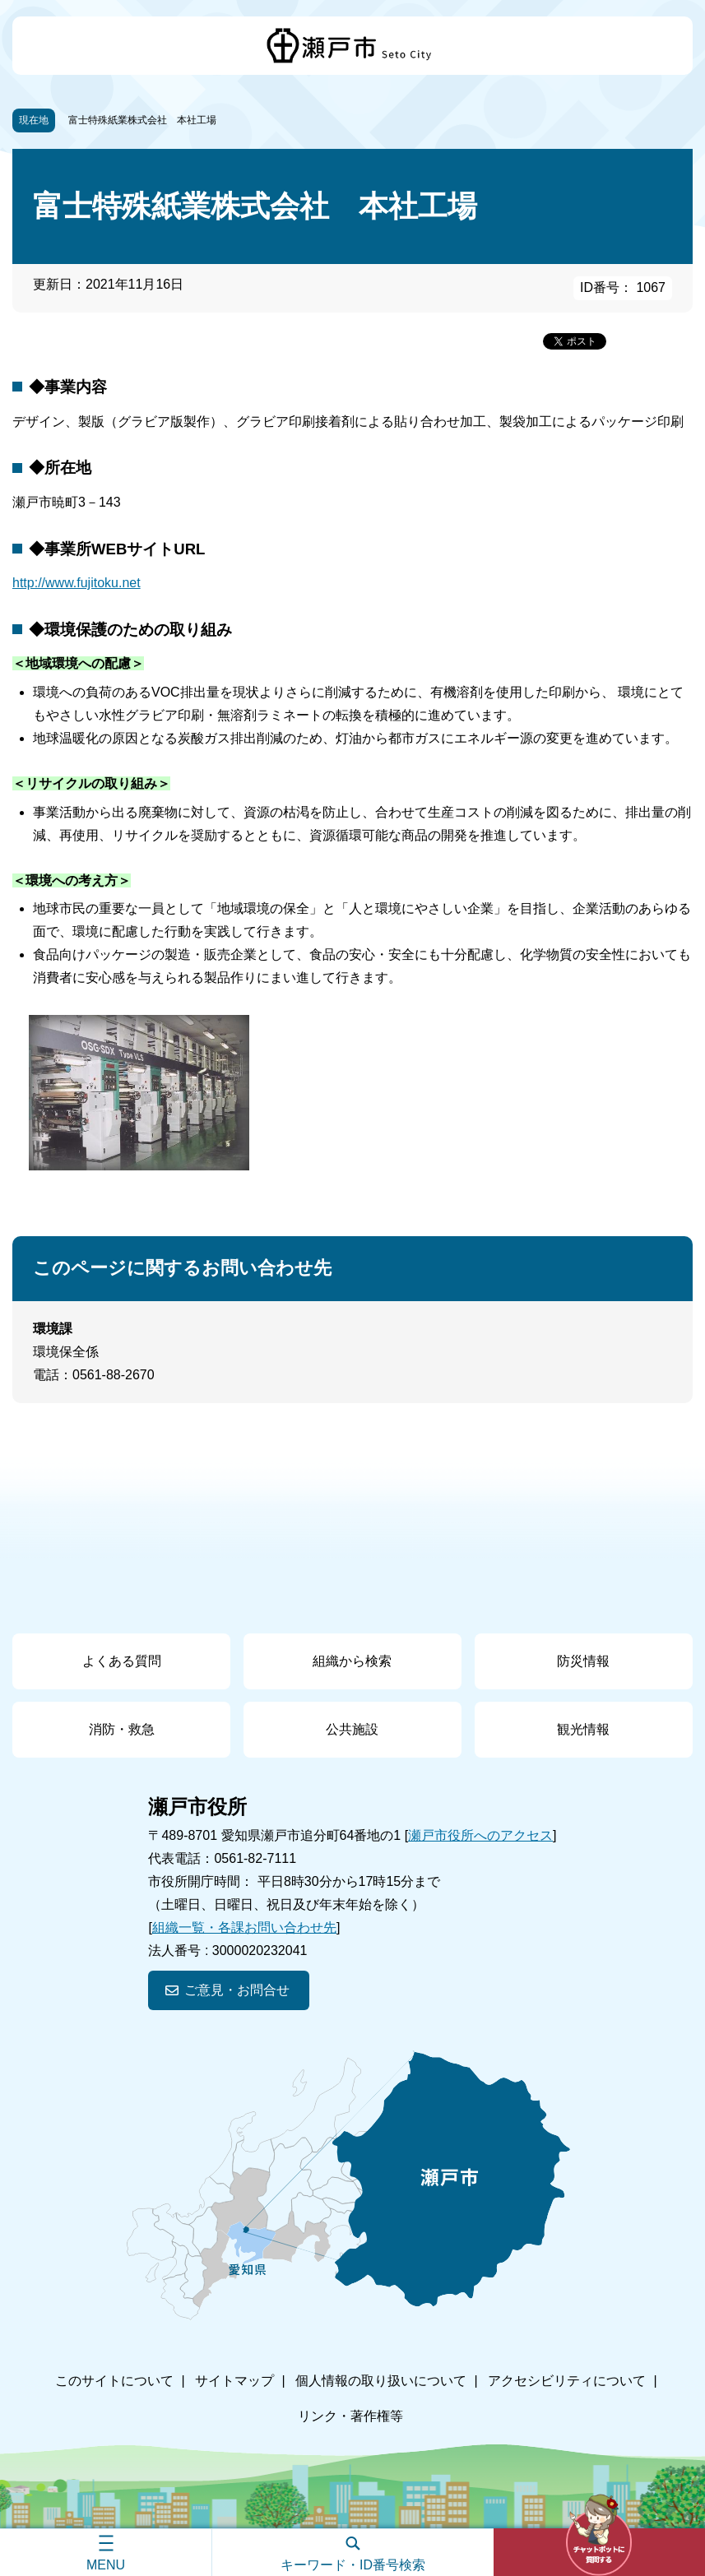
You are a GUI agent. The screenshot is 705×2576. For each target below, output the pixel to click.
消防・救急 (122, 1729)
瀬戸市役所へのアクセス (480, 1835)
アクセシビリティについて (567, 2381)
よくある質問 (121, 1661)
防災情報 (583, 1661)
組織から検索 (352, 1661)
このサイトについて (114, 2381)
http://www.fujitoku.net (76, 583)
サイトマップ (234, 2381)
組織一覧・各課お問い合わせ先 (244, 1927)
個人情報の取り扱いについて (380, 2381)
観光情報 (583, 1729)
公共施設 (352, 1729)
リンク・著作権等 (350, 2416)
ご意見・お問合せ (237, 1990)
